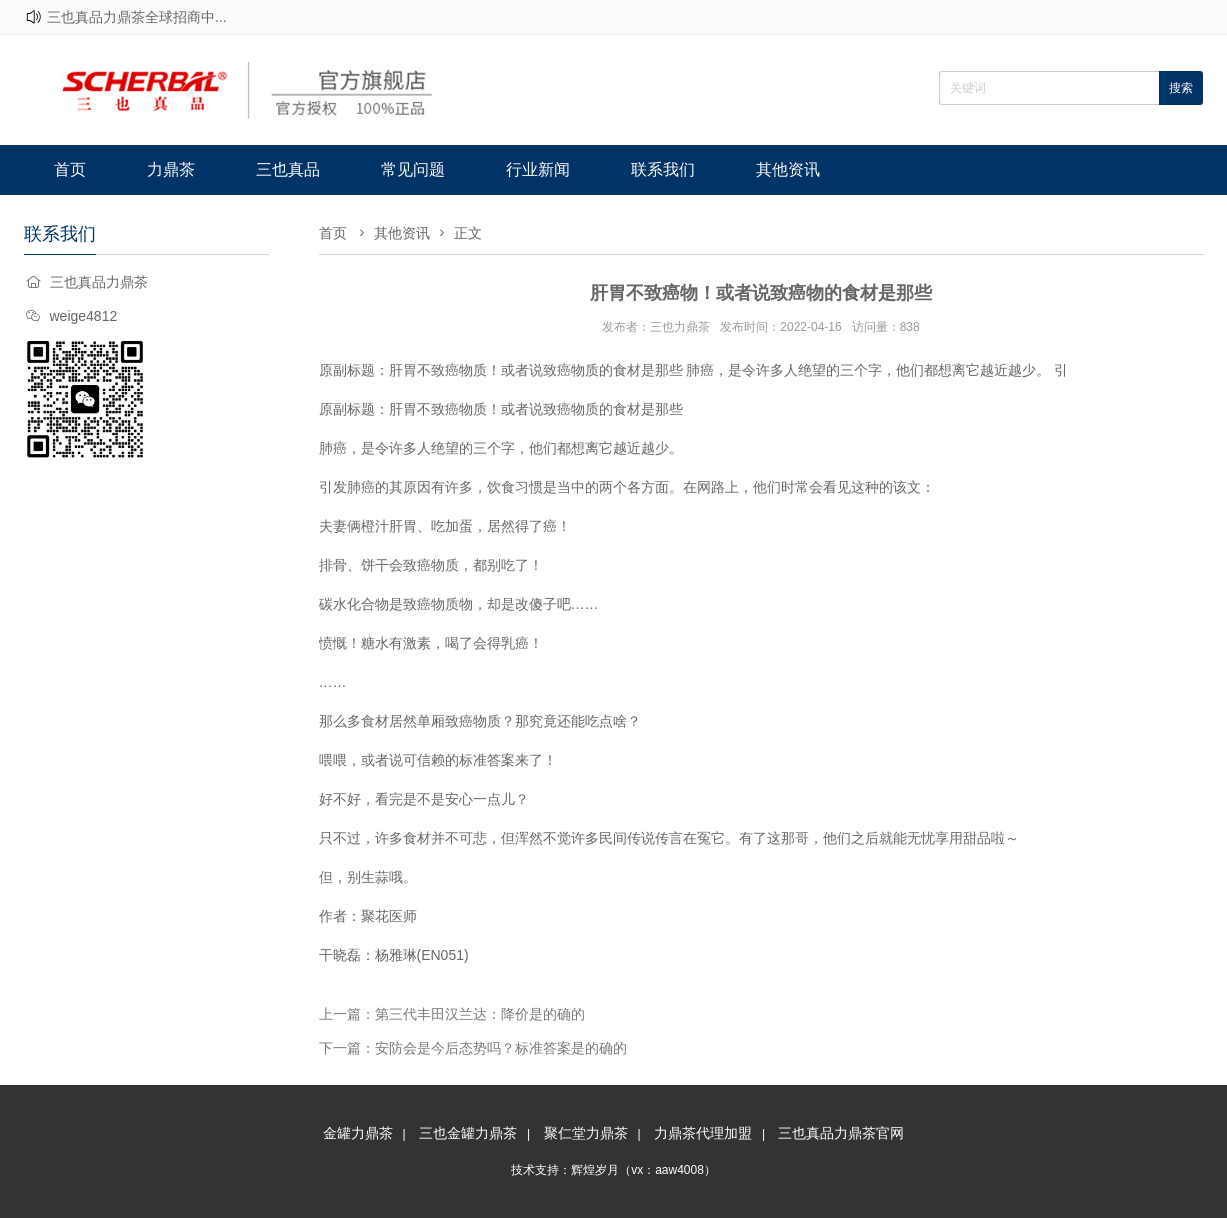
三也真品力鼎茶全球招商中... (137, 17)
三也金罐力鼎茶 (468, 1133)
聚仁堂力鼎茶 (586, 1133)
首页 (70, 169)
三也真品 (288, 169)
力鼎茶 (171, 169)
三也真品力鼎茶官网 (841, 1133)
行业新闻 (538, 169)
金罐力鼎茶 (358, 1133)
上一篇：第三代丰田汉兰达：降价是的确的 (452, 1014)
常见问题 (413, 169)
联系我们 (663, 169)
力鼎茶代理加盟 (703, 1133)
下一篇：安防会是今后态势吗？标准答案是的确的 (473, 1048)
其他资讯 (788, 169)
